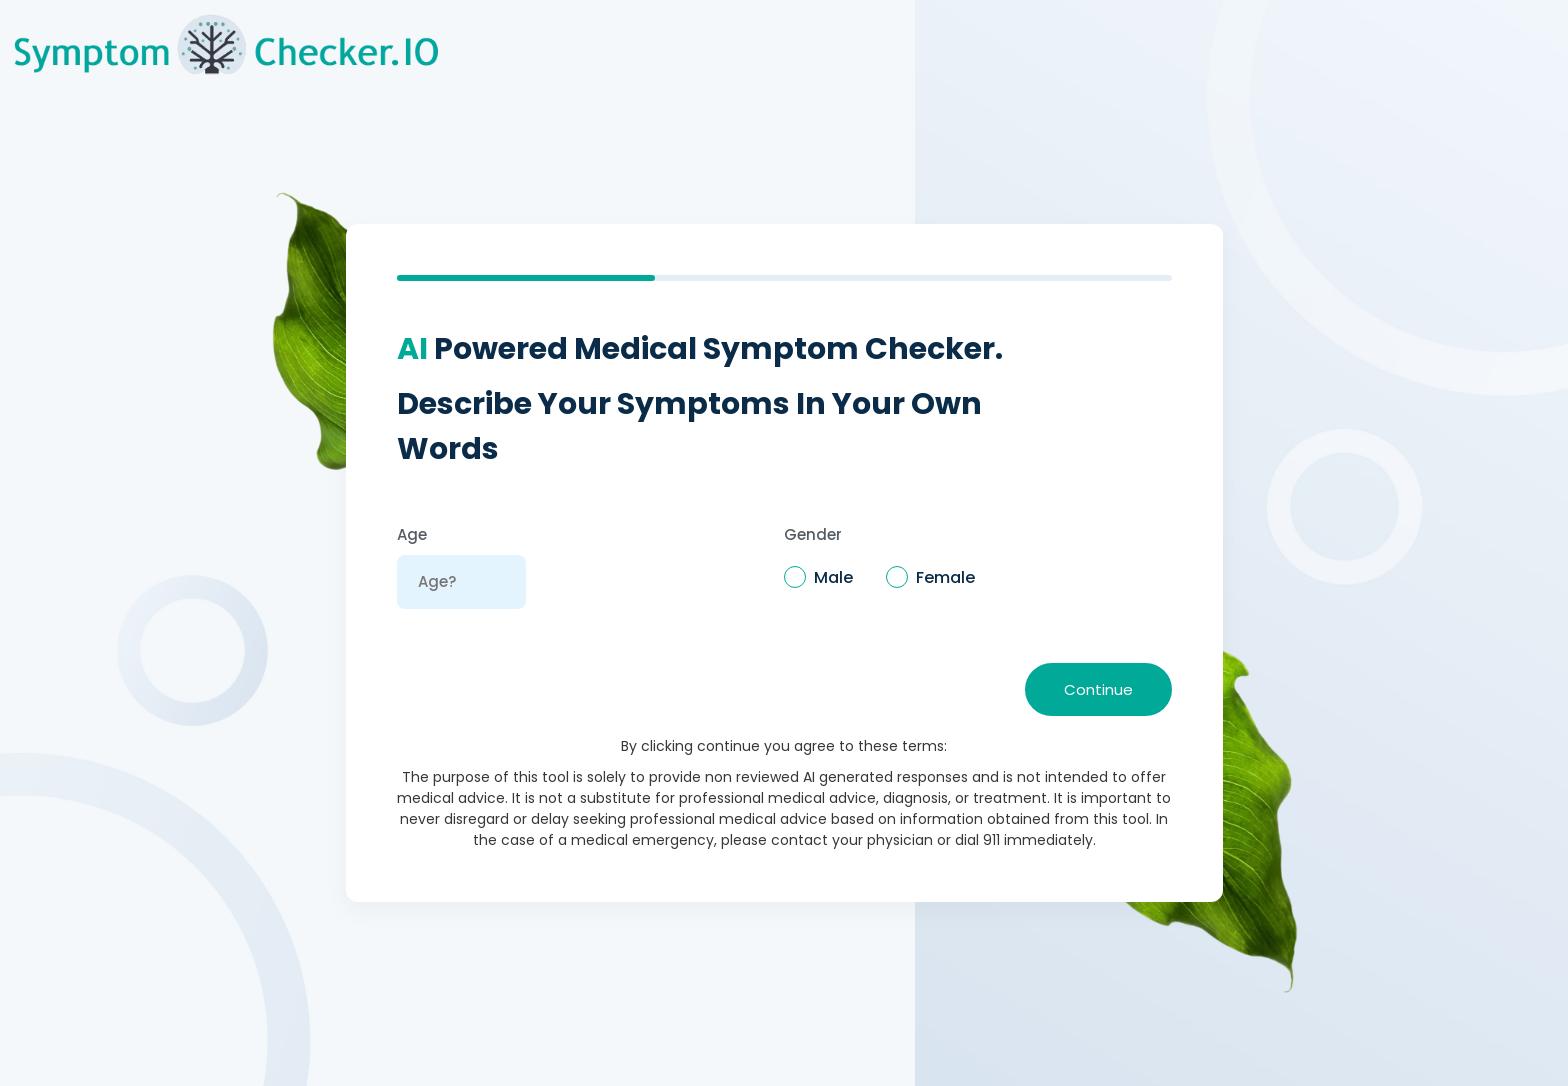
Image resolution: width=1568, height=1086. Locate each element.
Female (945, 577)
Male (833, 577)
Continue (1098, 689)
